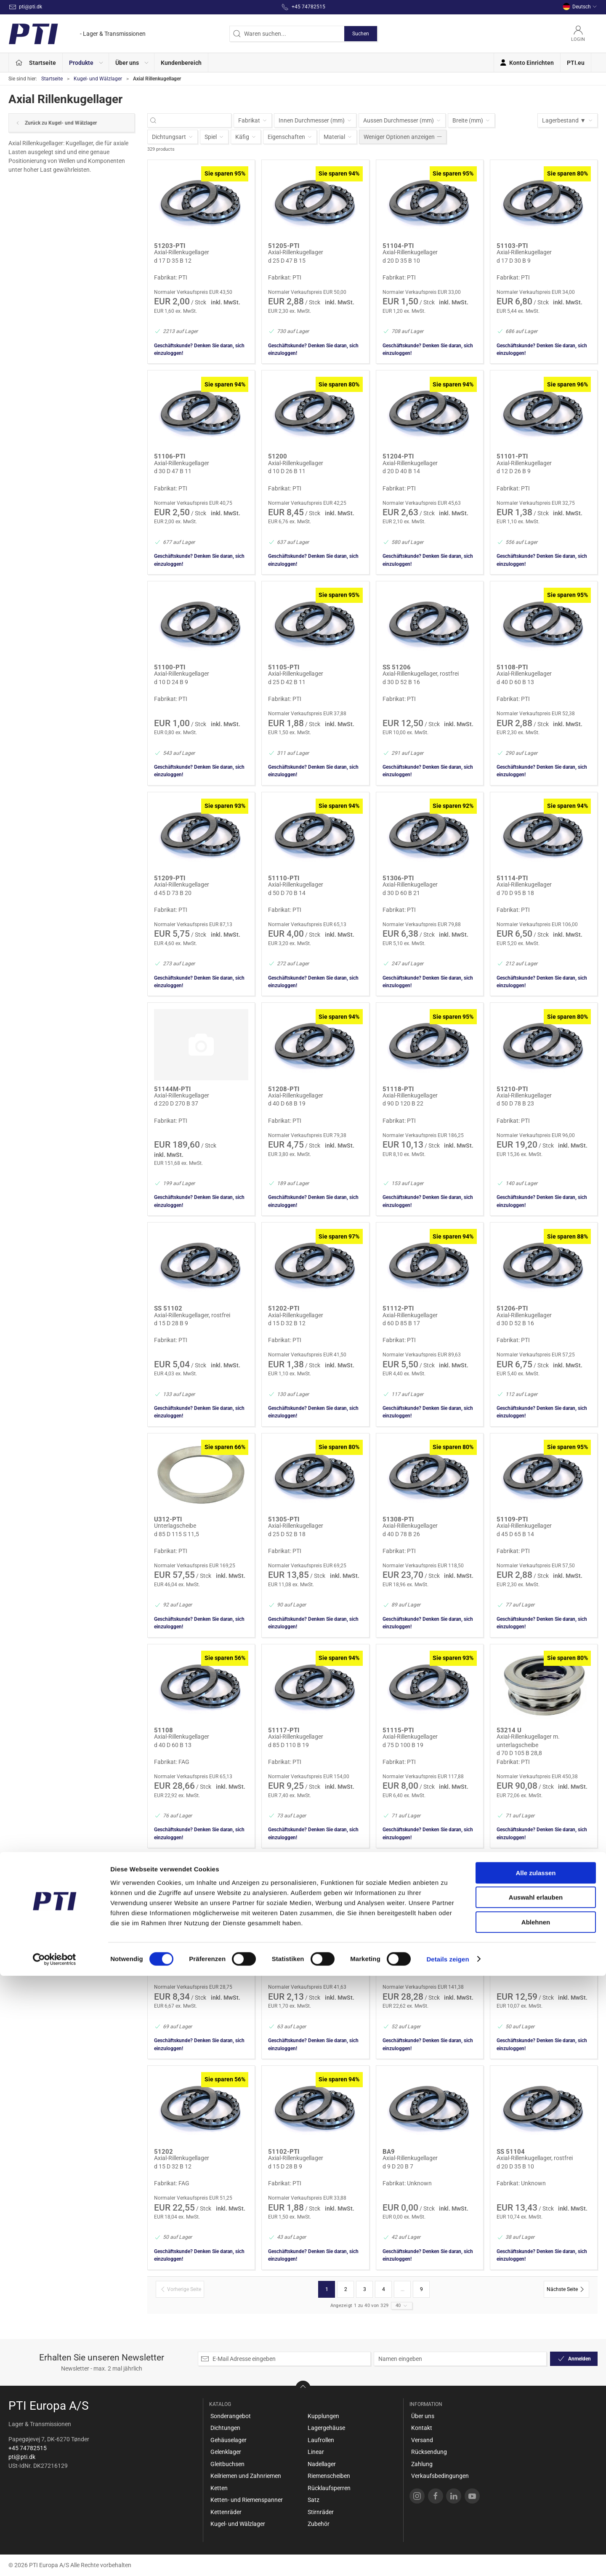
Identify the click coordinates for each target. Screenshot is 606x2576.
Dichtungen (225, 2427)
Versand (422, 2440)
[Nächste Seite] (566, 2289)
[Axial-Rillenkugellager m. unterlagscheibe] (544, 1686)
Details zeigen (447, 2559)
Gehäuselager (228, 2440)
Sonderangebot (230, 2416)
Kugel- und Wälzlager (98, 79)
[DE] (77, 34)
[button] (86, 62)
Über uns (422, 2416)
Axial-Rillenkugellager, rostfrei (421, 673)
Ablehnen (535, 2522)
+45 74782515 (27, 2448)
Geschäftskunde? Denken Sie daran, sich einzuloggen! (199, 349)
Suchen (360, 34)
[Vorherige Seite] (180, 2289)
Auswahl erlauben (536, 2497)
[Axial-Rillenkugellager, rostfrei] (430, 623)
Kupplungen (323, 2416)
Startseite (52, 79)
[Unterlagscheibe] (201, 1475)
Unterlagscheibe (175, 1525)
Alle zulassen (536, 2473)
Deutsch (580, 7)
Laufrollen (321, 2440)
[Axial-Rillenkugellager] (201, 201)
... (402, 2289)
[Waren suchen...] (194, 120)
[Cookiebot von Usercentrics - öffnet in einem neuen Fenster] (54, 2559)
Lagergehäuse (326, 2427)
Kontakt (421, 2427)
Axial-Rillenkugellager (181, 252)
